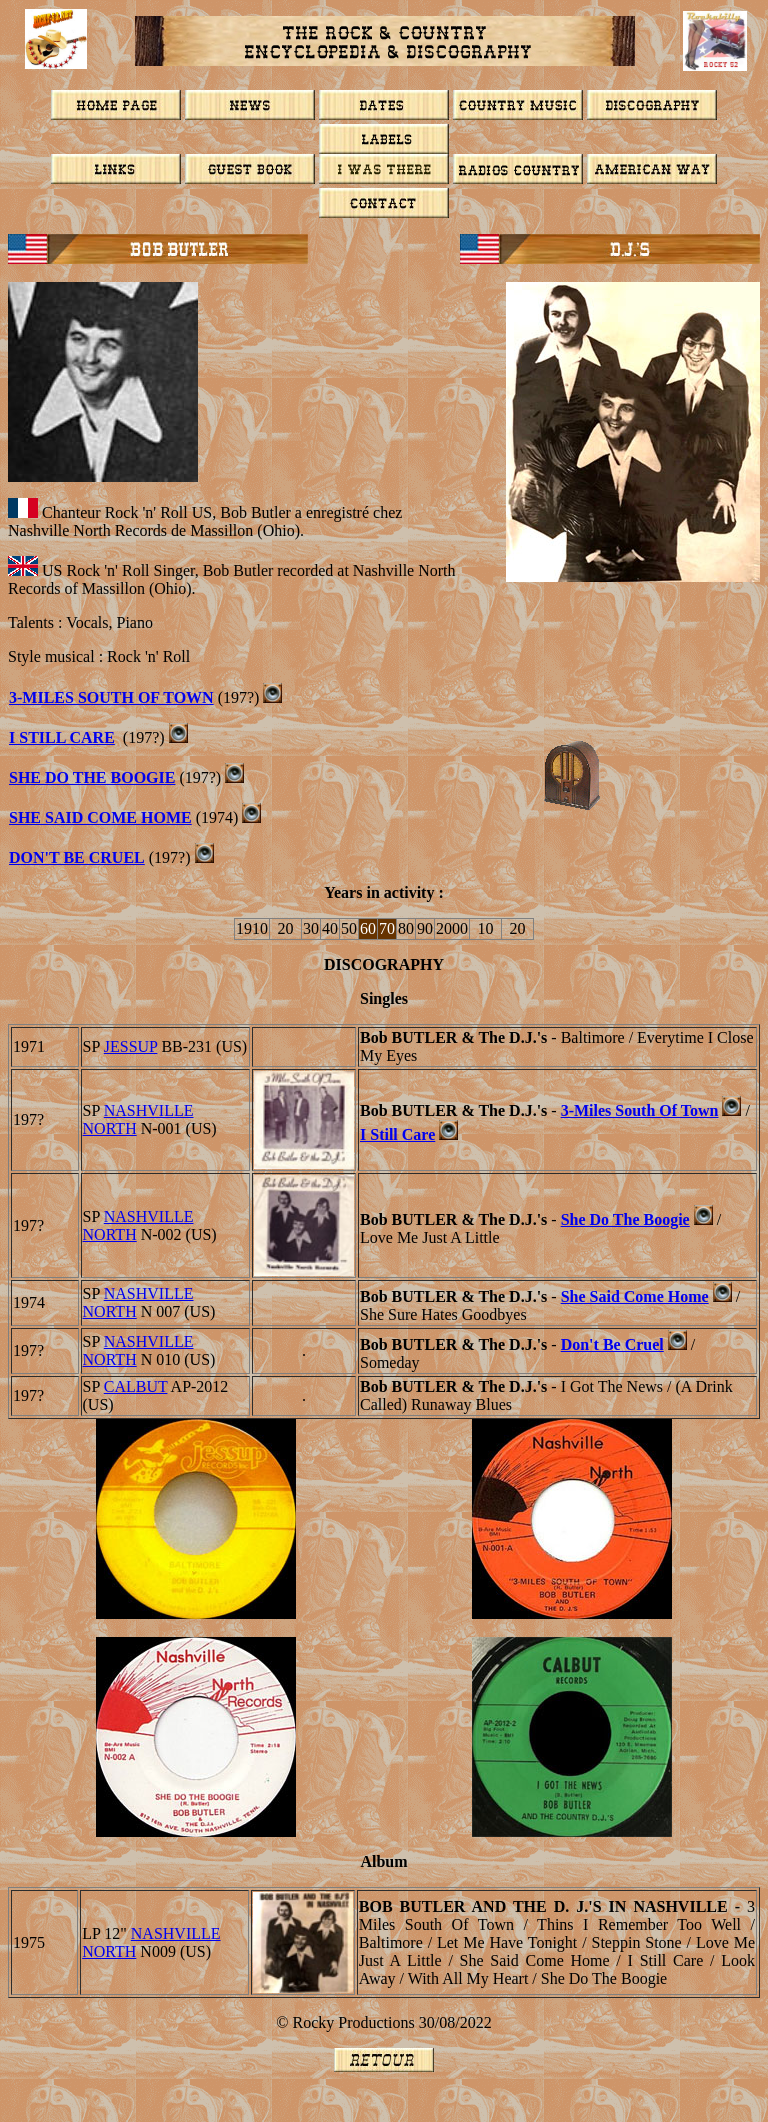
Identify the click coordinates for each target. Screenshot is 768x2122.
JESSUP (131, 1046)
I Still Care (62, 737)
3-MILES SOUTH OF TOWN (111, 697)
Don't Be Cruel (77, 857)
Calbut (136, 1386)
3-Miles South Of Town (640, 1110)
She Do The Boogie (92, 777)
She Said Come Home (100, 817)
